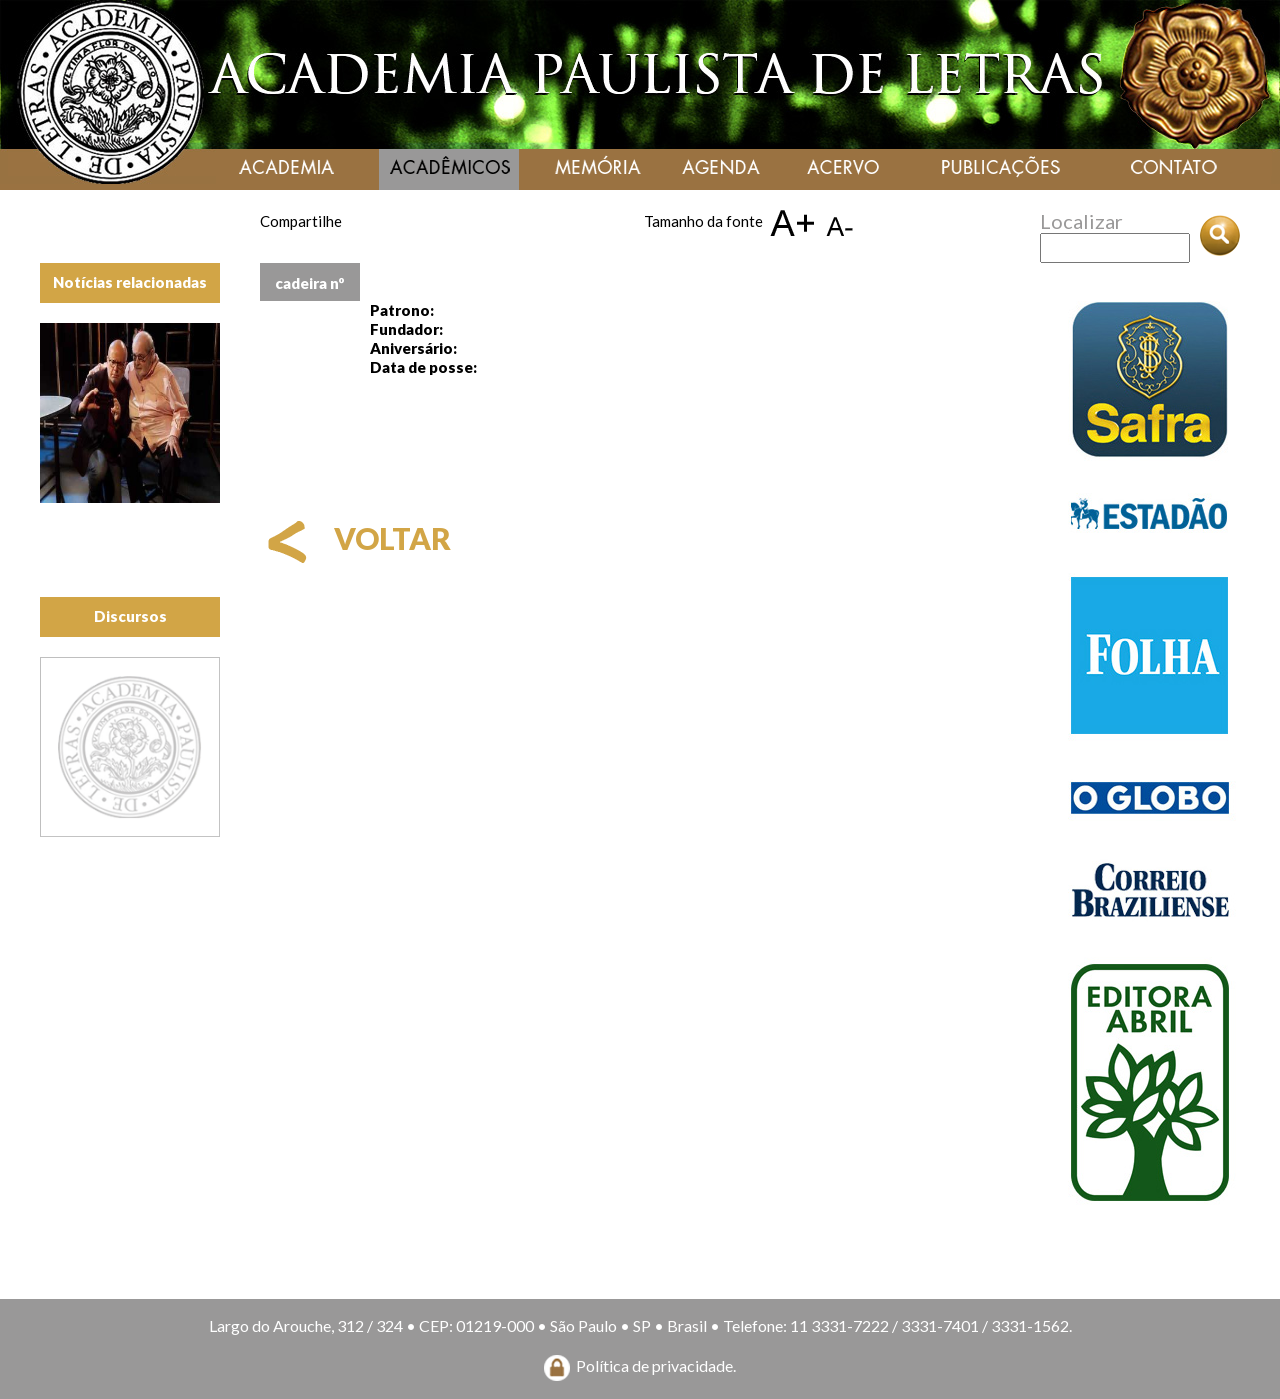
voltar (355, 538)
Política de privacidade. (656, 1365)
